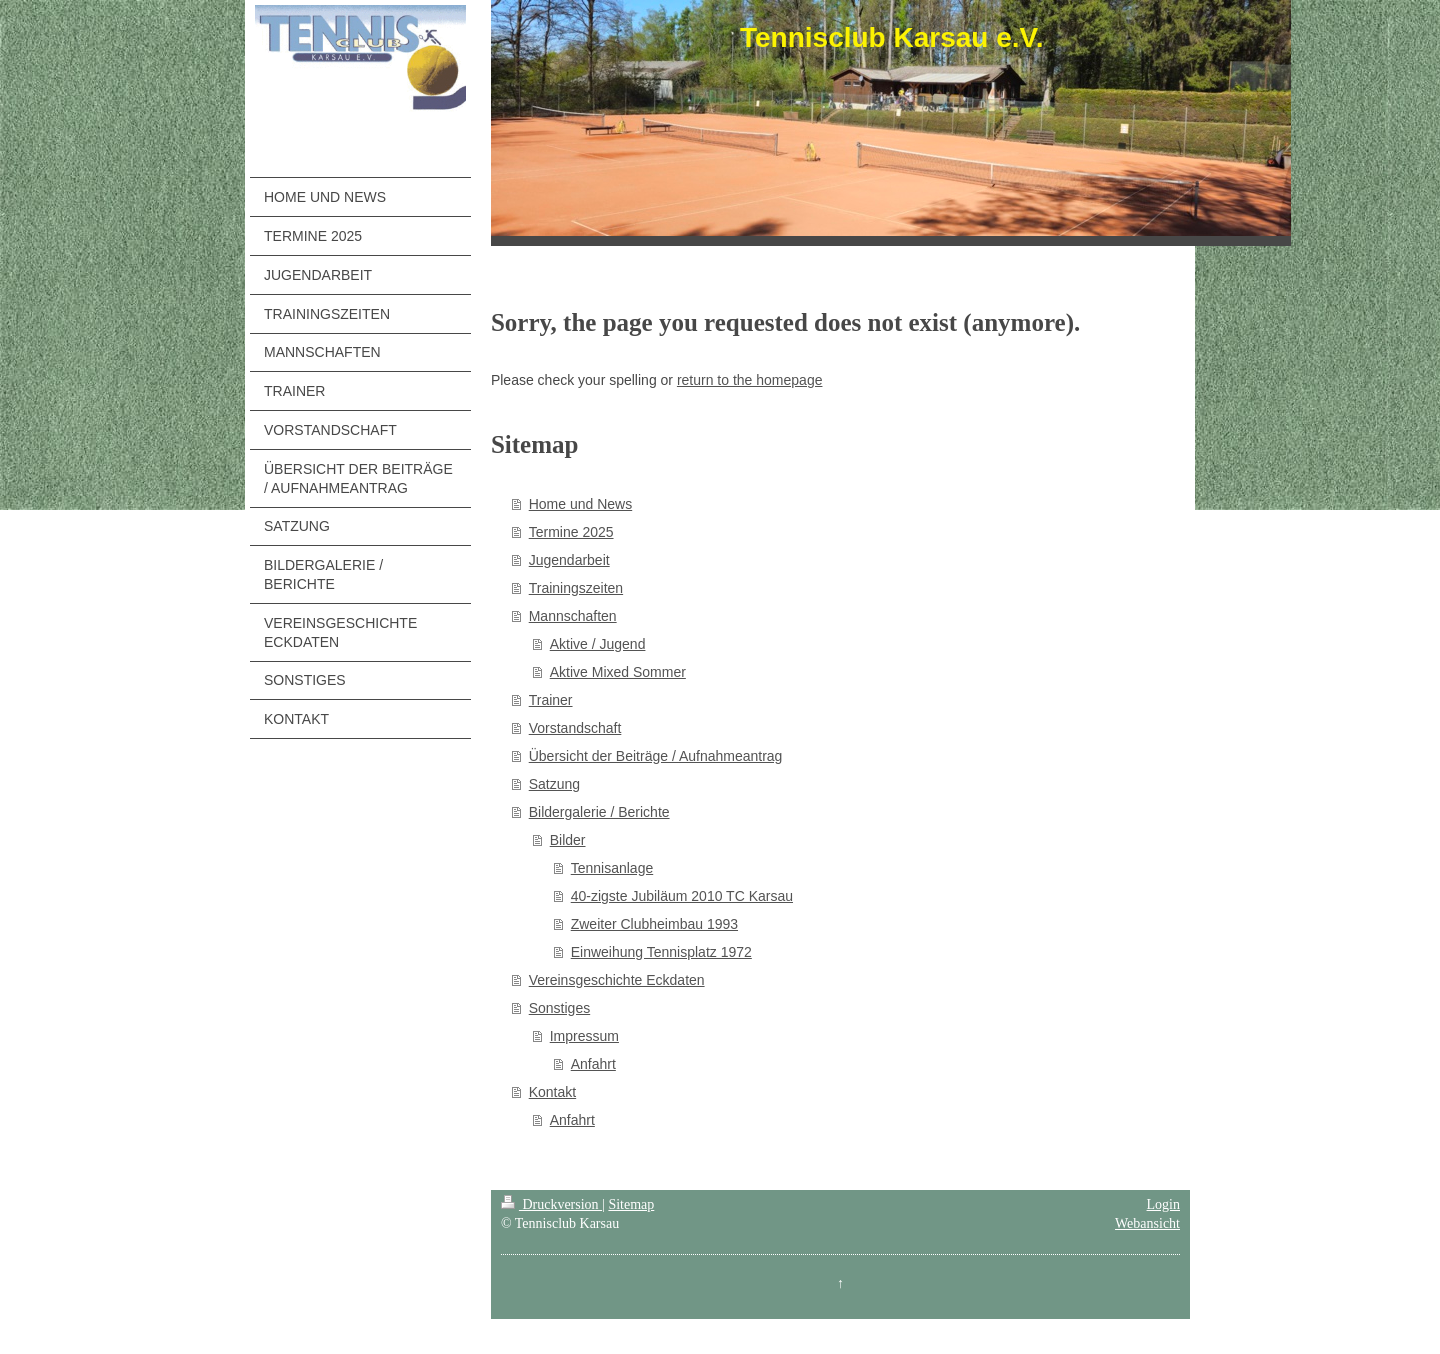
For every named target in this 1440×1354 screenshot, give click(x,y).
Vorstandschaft (575, 728)
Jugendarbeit (569, 560)
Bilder (568, 840)
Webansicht (1147, 1223)
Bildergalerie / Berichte (599, 812)
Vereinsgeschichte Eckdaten (617, 980)
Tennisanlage (612, 868)
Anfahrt (593, 1064)
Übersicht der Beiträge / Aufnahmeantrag (656, 756)
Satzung (554, 784)
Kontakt (552, 1092)
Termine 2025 (571, 532)
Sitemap (631, 1204)
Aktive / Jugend (598, 644)
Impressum (584, 1036)
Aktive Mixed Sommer (618, 672)
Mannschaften (573, 616)
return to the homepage (750, 380)
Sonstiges (559, 1008)
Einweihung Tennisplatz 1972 (661, 952)
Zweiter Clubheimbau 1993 (654, 924)
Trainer (551, 700)
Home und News (581, 504)
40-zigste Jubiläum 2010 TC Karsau (682, 896)
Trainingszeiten (576, 588)
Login (1163, 1204)
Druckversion (551, 1204)
